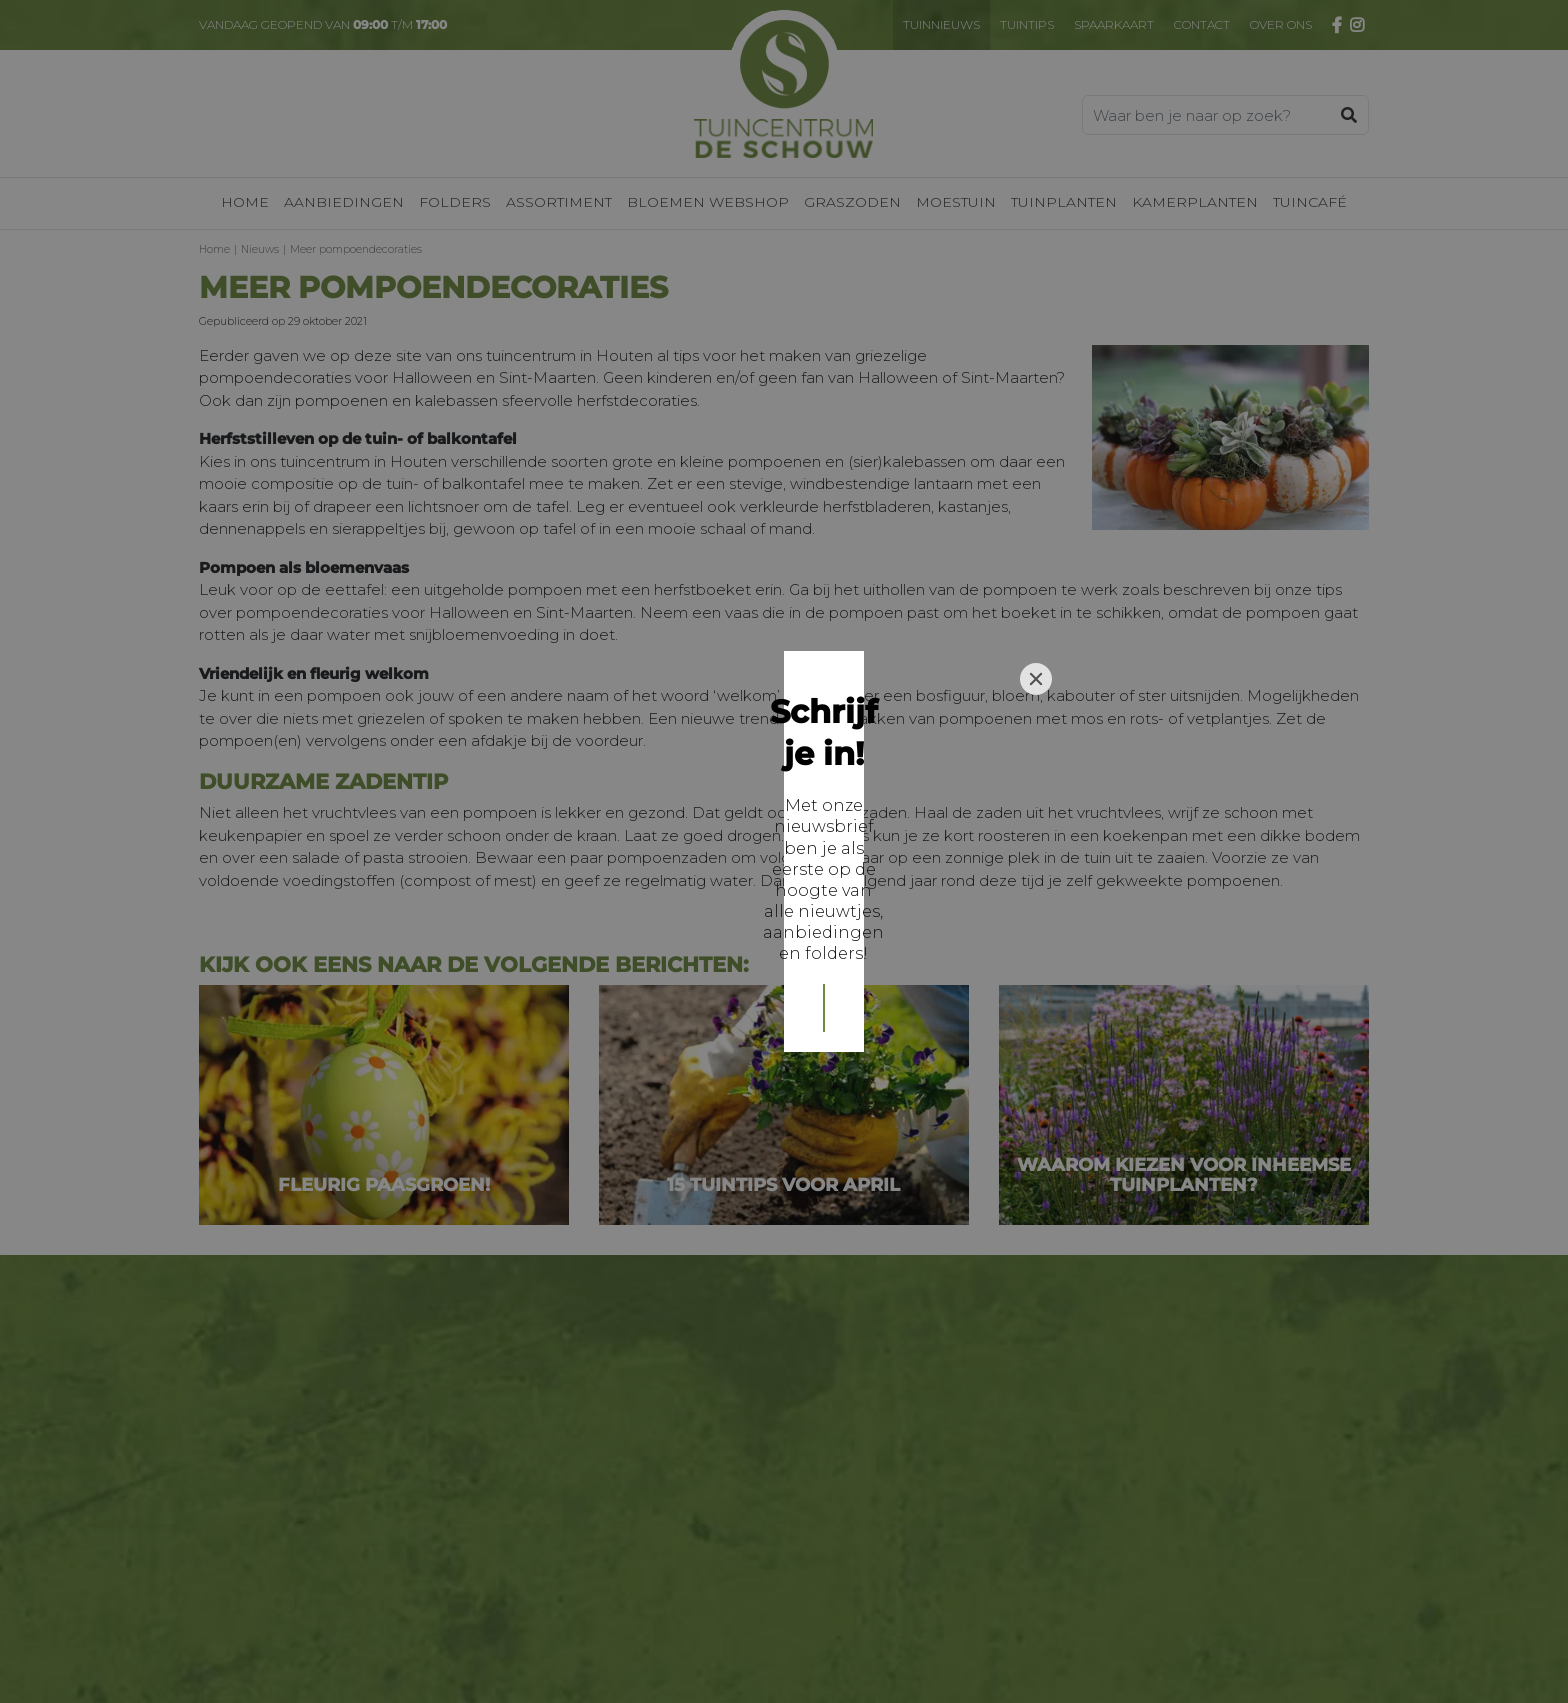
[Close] (1036, 711)
